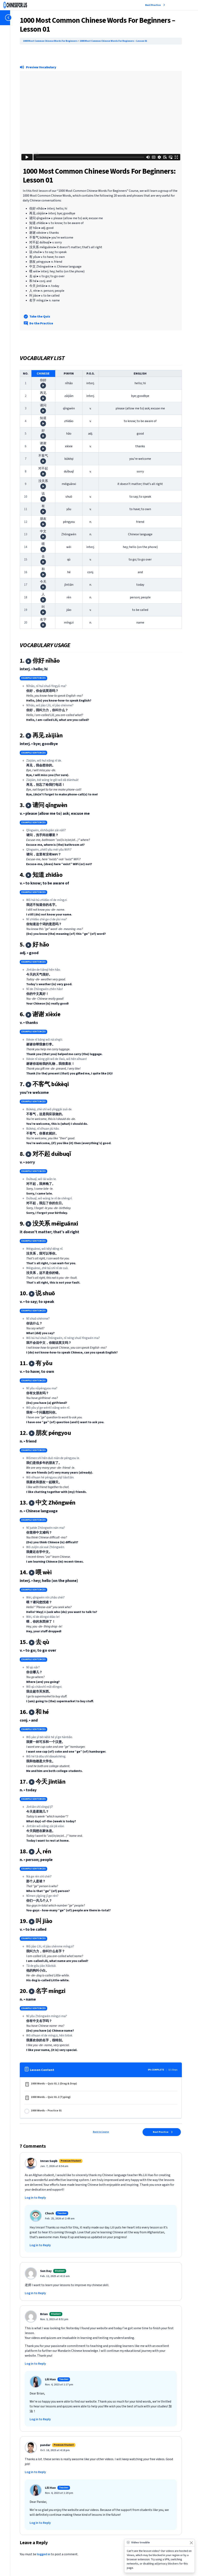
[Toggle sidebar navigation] (9, 17)
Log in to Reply (35, 2197)
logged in (43, 2554)
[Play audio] (43, 386)
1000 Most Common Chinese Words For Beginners (50, 41)
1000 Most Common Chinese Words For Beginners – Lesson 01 (113, 41)
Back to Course (101, 2132)
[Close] (191, 2543)
